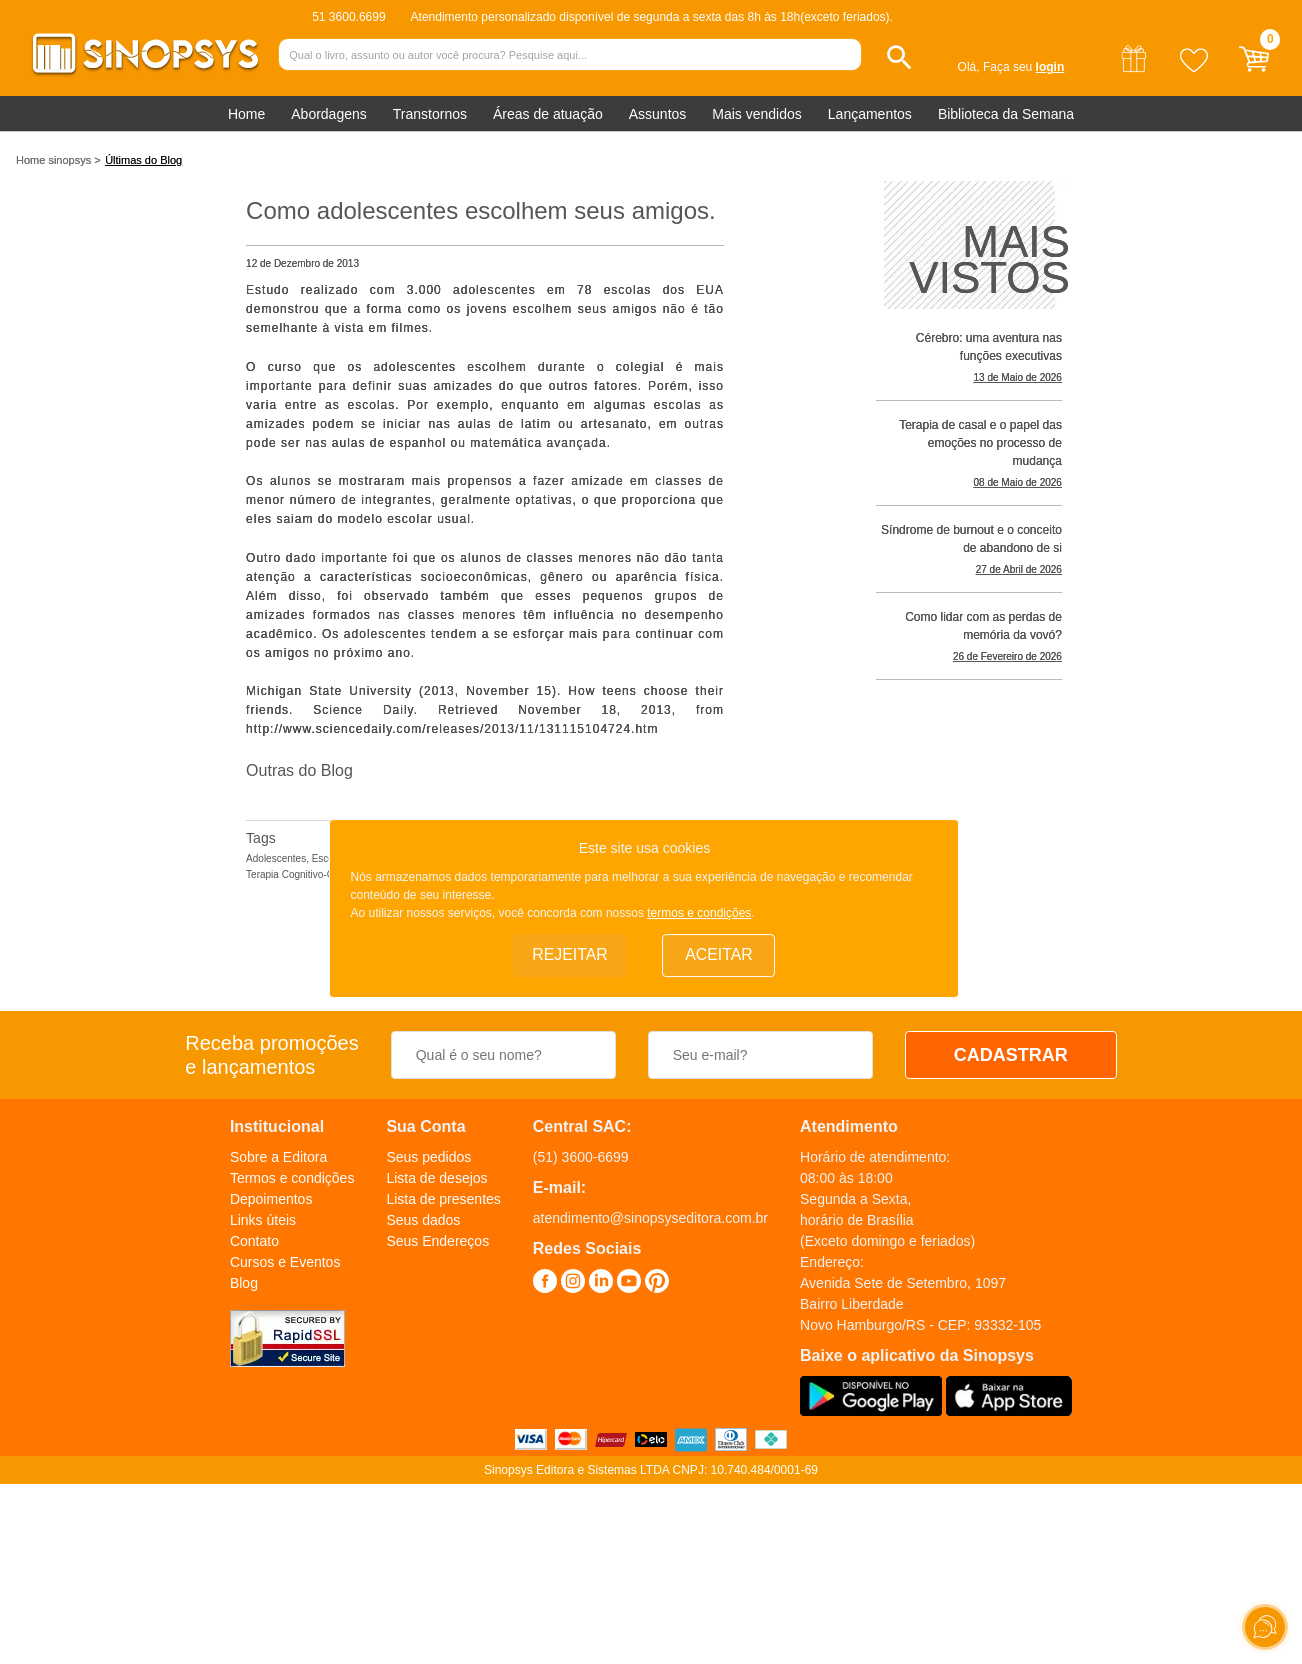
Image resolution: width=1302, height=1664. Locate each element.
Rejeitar (570, 954)
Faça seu (1023, 67)
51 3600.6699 (348, 17)
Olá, (969, 67)
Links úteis (263, 1220)
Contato (254, 1241)
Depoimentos (271, 1199)
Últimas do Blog (143, 160)
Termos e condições (292, 1178)
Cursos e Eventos (285, 1262)
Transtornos (430, 114)
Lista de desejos (436, 1178)
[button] (899, 57)
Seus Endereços (437, 1241)
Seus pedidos (428, 1157)
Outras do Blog (299, 770)
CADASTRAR (1011, 1055)
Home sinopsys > (58, 160)
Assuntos (658, 114)
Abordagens (329, 114)
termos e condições (699, 912)
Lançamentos (870, 114)
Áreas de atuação (548, 114)
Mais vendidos (757, 114)
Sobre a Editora (278, 1157)
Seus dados (423, 1220)
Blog (244, 1283)
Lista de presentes (443, 1199)
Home (246, 114)
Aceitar (719, 954)
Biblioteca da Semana (1006, 114)
